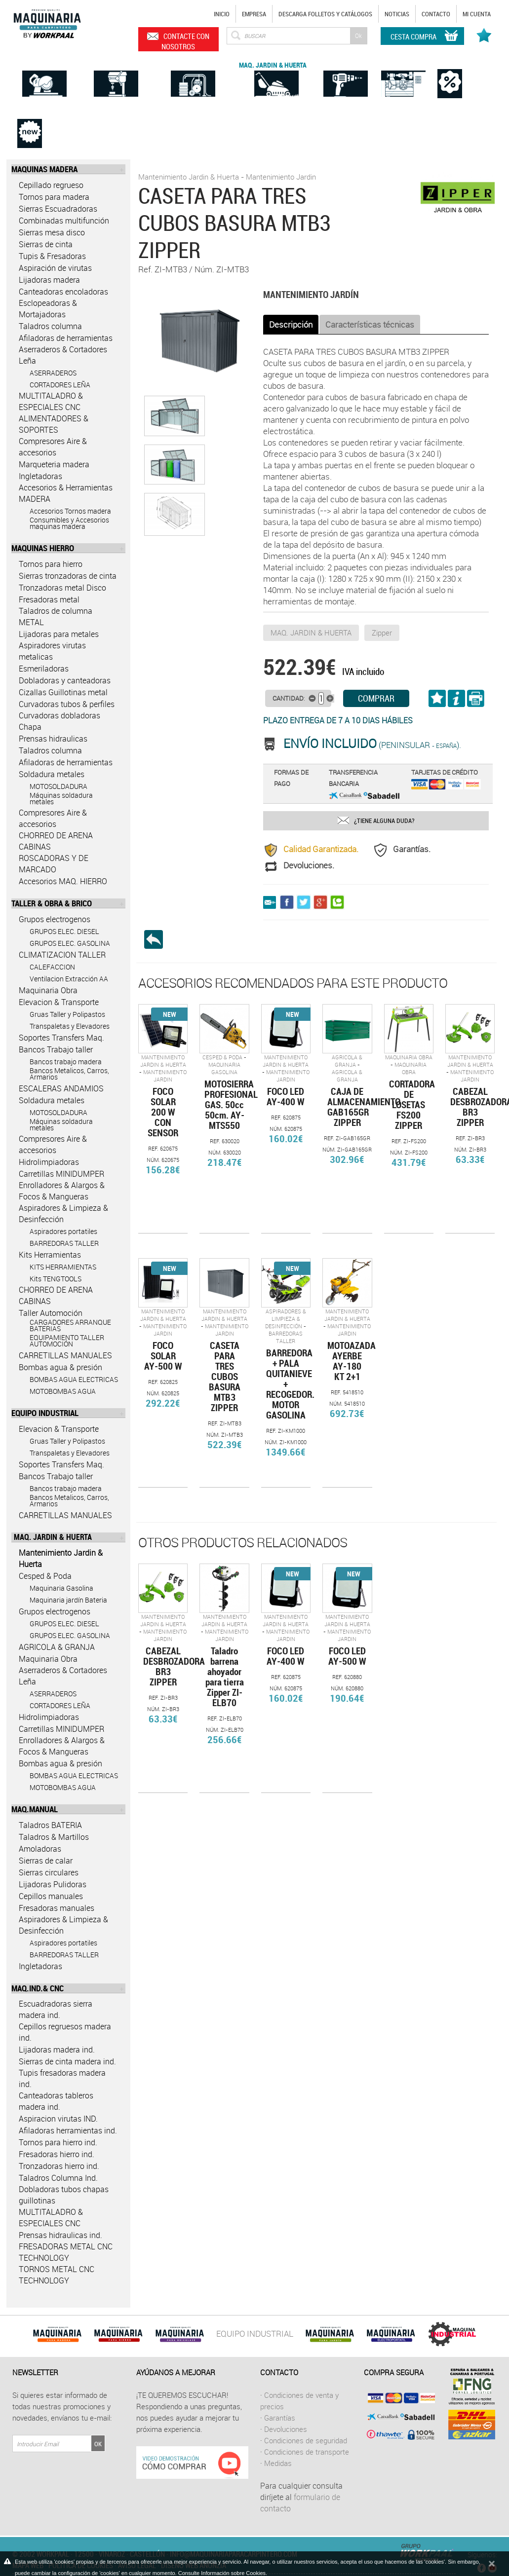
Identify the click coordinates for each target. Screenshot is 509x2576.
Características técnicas (369, 324)
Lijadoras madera (49, 279)
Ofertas (450, 63)
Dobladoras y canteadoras (65, 680)
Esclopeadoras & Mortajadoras (48, 309)
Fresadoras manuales (56, 1908)
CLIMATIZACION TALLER (62, 954)
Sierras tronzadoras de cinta (68, 575)
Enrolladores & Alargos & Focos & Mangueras (62, 1191)
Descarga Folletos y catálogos (325, 13)
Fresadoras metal (49, 599)
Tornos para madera (54, 196)
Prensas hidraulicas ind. (60, 2235)
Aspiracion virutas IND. (58, 2118)
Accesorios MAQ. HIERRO (63, 881)
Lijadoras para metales (59, 634)
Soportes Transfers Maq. (61, 1037)
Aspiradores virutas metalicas (52, 651)
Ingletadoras (40, 476)
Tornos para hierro (50, 564)
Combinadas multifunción (64, 220)
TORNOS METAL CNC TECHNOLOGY (56, 2275)
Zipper (382, 632)
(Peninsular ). (372, 744)
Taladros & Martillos (54, 1836)
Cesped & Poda (45, 1575)
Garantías (279, 2418)
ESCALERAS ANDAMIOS (61, 1088)
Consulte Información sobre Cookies (222, 2573)
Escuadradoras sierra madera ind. (55, 2009)
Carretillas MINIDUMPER (61, 1173)
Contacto (436, 13)
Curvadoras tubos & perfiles (67, 704)
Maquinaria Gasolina (224, 1068)
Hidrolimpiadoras (49, 1162)
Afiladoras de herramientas (66, 338)
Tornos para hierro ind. (58, 2142)
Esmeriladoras (44, 668)
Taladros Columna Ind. (58, 2177)
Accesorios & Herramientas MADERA (66, 493)
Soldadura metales (51, 774)
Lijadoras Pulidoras (52, 1884)
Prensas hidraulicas (53, 738)
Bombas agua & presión (60, 1367)
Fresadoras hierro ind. (56, 2154)
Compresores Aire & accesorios (53, 447)
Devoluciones (285, 2429)
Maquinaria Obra (48, 990)
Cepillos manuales (51, 1896)
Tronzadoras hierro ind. (59, 2166)
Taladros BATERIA (50, 1825)
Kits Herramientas (50, 1254)
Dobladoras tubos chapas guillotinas (64, 2195)
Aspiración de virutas (55, 267)
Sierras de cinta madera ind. (67, 2061)
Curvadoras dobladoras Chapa (59, 721)
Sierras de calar (46, 1860)
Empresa (254, 13)
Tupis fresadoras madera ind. (62, 2078)
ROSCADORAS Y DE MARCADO (53, 864)
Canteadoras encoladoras (63, 291)
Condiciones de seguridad (305, 2440)
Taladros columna (50, 326)
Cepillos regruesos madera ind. (65, 2032)
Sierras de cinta (46, 244)
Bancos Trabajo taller (56, 1049)
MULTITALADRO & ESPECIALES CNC (51, 401)
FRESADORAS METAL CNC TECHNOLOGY (66, 2252)
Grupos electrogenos (54, 919)
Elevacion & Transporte (59, 1002)
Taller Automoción (50, 1312)
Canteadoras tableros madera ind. (56, 2101)
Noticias (397, 13)
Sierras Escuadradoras (58, 208)
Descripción (291, 324)
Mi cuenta (477, 13)
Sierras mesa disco (52, 232)
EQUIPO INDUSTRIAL (254, 2333)
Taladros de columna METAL (55, 616)
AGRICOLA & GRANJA (57, 1647)
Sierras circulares (48, 1872)
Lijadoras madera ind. (57, 2049)
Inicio (222, 13)
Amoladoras (40, 1848)
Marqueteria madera (54, 464)
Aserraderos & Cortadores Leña (63, 355)
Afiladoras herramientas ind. (68, 2130)
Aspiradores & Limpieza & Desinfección (63, 1213)
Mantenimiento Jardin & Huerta (61, 1558)
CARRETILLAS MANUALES (65, 1355)
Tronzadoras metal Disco (62, 587)
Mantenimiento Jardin (281, 177)
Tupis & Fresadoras (52, 256)
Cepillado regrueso (51, 185)
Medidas (278, 2463)
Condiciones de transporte (306, 2452)
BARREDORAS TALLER (286, 1337)
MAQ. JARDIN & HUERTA (311, 632)
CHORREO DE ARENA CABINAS (56, 841)
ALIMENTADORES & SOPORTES (53, 424)
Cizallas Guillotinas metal (63, 692)
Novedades (29, 113)
